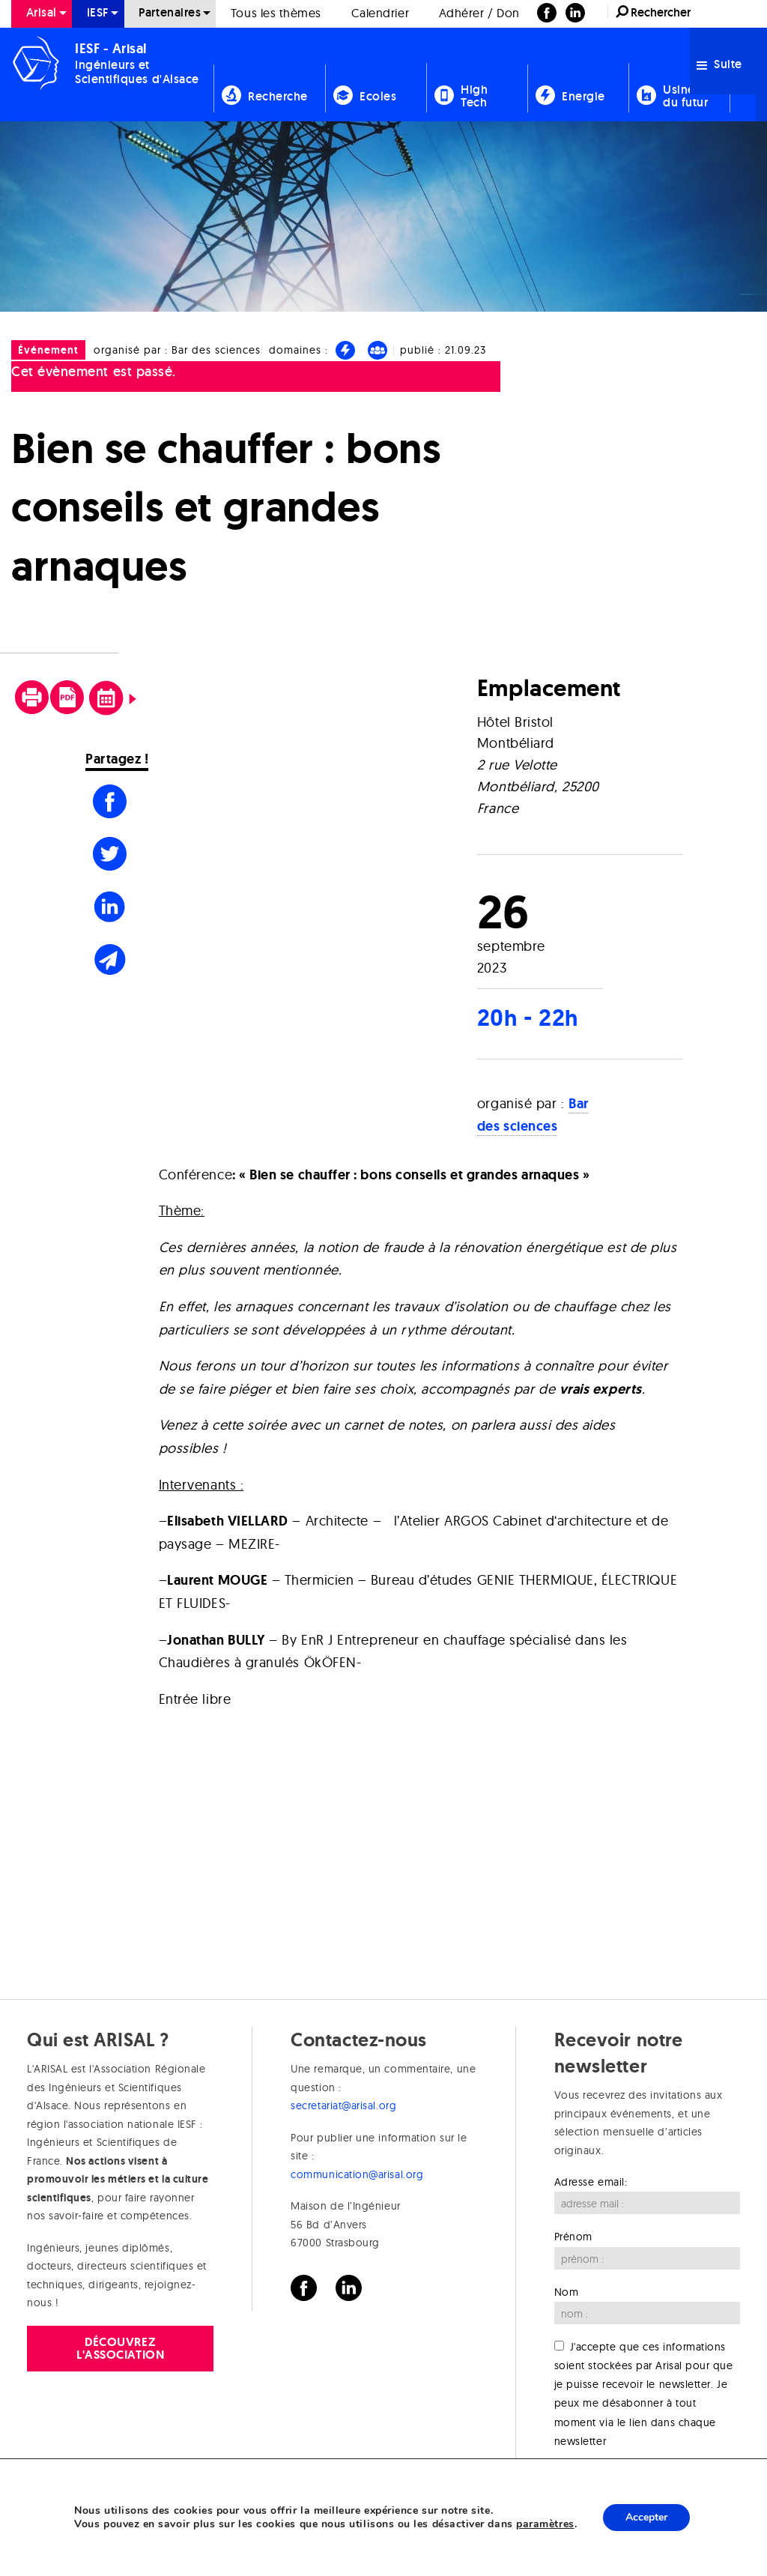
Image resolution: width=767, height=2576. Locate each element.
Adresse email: (591, 2182)
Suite (719, 64)
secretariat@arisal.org (343, 2105)
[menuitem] (269, 74)
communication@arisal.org (357, 2174)
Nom (566, 2292)
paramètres (545, 2524)
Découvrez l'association (120, 2348)
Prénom (573, 2236)
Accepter (646, 2517)
